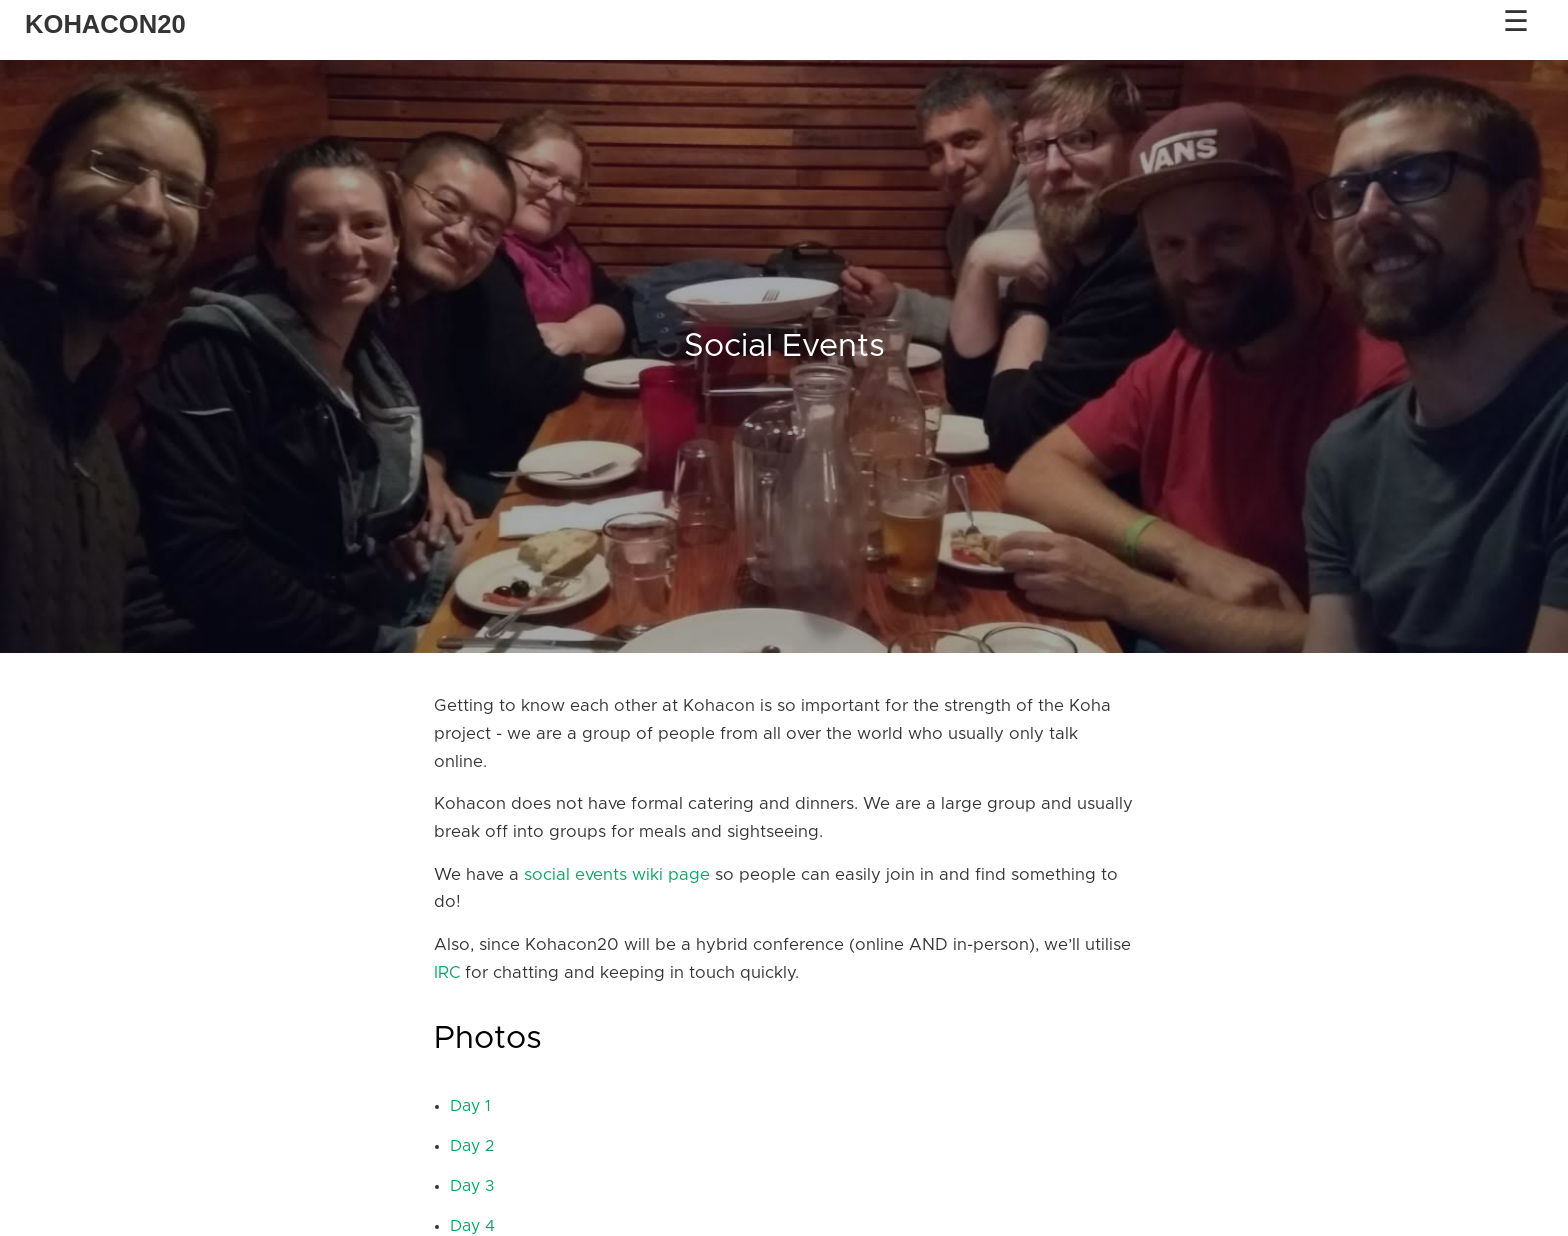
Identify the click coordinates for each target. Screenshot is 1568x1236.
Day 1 (470, 1106)
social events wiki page (617, 875)
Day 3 (472, 1186)
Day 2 (472, 1146)
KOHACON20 (105, 24)
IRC (447, 973)
